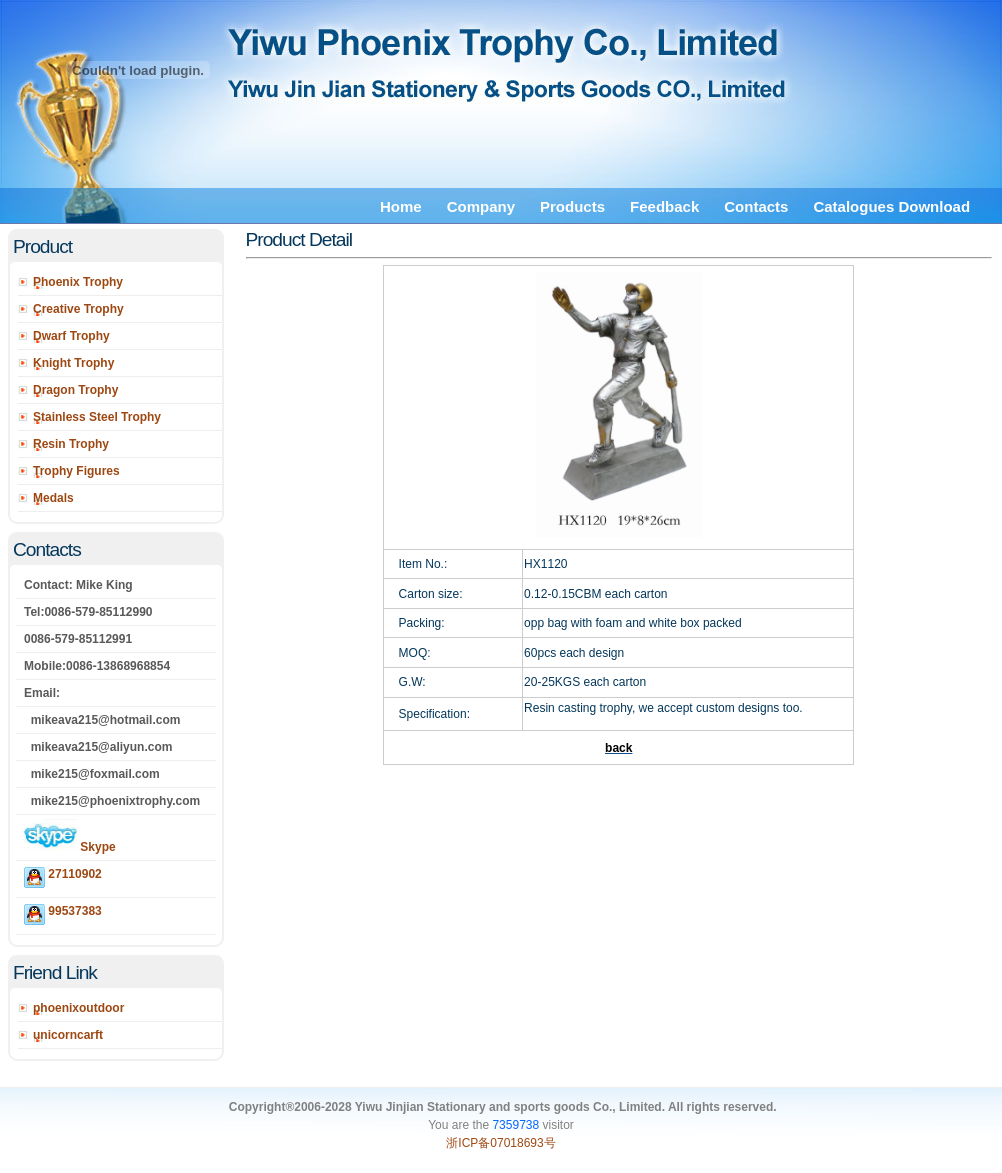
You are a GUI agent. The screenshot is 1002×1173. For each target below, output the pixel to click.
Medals (53, 498)
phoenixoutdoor (78, 1008)
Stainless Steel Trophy (97, 417)
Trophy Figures (76, 471)
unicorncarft (68, 1035)
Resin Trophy (71, 444)
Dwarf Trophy (71, 336)
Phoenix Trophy (78, 282)
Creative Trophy (78, 309)
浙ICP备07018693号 (500, 1143)
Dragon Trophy (75, 390)
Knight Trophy (73, 363)
